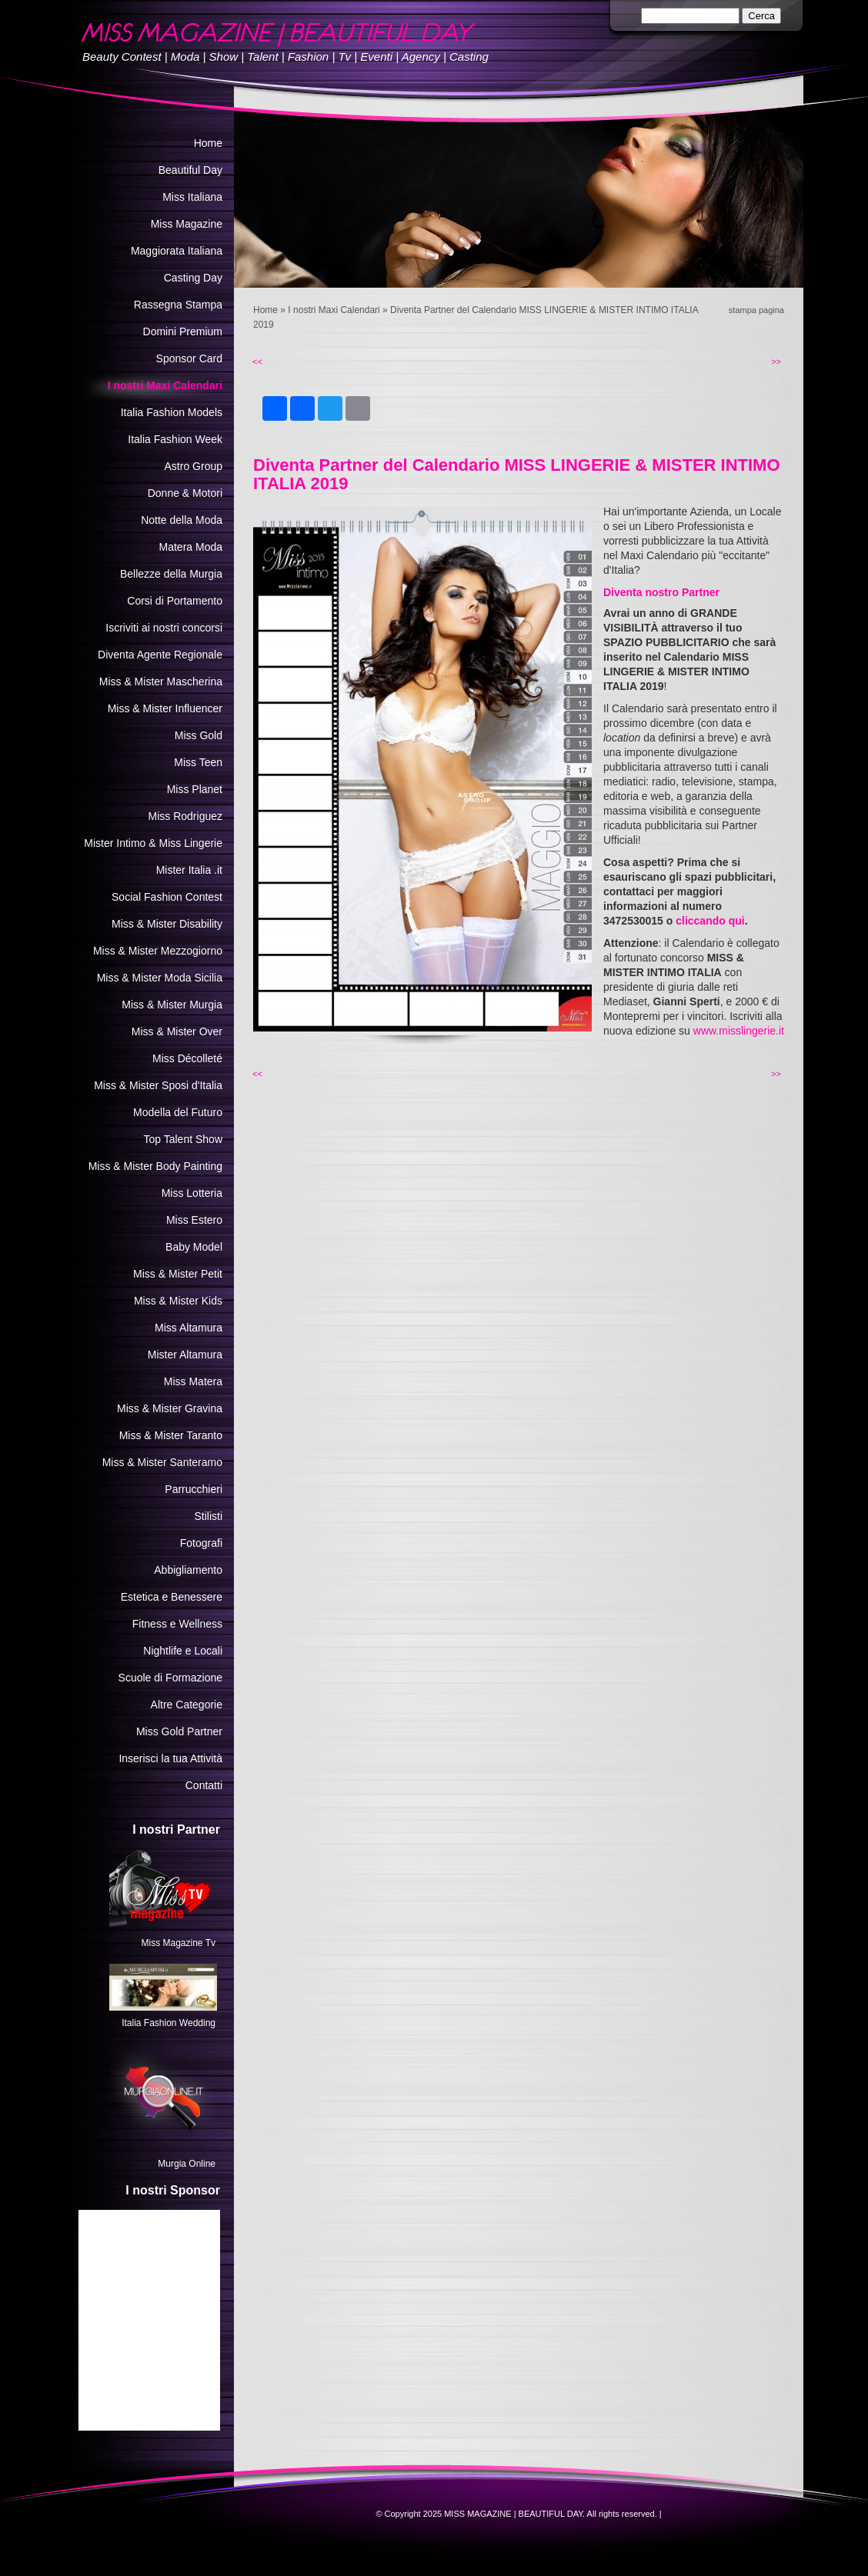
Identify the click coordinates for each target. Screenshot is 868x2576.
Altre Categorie (186, 1704)
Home (265, 310)
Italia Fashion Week (175, 439)
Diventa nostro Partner (661, 592)
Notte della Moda (181, 520)
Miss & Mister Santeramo (162, 1462)
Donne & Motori (185, 493)
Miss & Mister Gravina (169, 1408)
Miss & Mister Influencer (165, 708)
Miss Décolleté (187, 1058)
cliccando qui (710, 921)
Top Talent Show (183, 1139)
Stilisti (208, 1516)
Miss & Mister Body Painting (155, 1166)
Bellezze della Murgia (171, 574)
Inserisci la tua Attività (170, 1758)
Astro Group (193, 466)
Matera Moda (190, 547)
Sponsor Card (189, 358)
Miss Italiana (192, 197)
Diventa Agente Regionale (160, 654)
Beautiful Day (190, 170)
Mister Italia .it (189, 870)
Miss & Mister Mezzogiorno (157, 951)
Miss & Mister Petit (177, 1274)
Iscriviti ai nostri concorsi (163, 628)
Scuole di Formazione (170, 1677)
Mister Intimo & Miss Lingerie (153, 843)
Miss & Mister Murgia (172, 1004)
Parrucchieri (193, 1489)
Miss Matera (193, 1381)
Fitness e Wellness (177, 1624)
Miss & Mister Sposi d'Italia (158, 1085)
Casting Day (193, 278)
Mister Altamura (185, 1354)
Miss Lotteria (192, 1193)
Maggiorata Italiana (176, 251)
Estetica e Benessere (171, 1597)
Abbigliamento (188, 1570)
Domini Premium (182, 331)
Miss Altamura (188, 1327)
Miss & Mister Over (177, 1031)
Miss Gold (198, 735)
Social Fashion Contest (167, 897)
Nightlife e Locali (182, 1651)
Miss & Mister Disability (167, 924)
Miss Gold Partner (179, 1731)
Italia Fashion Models (171, 412)
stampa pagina (756, 310)
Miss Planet (194, 789)
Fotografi (201, 1543)
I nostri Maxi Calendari (333, 310)
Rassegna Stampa (178, 304)
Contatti (203, 1785)
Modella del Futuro (177, 1112)
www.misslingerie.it (738, 1031)
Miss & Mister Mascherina (160, 681)
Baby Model (193, 1247)
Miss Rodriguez (185, 816)
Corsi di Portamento (174, 601)
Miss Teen (198, 762)
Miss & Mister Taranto (170, 1435)
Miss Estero (194, 1220)
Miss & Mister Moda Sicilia (159, 977)
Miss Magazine (186, 224)
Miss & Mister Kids (178, 1301)
